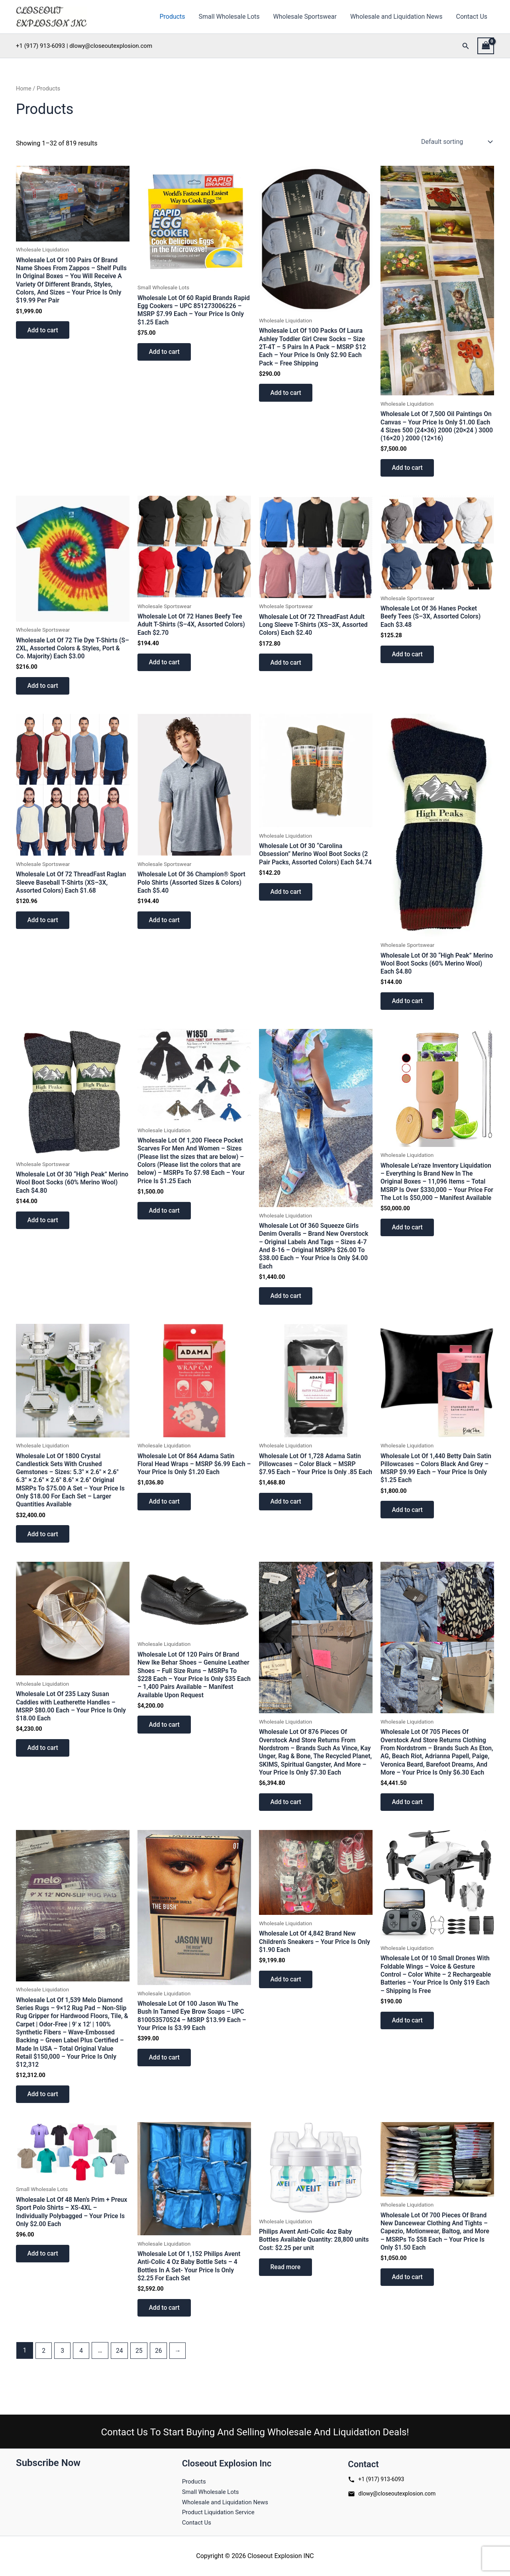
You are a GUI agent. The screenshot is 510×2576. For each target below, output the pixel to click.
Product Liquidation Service (221, 2511)
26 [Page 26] (160, 2375)
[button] (465, 46)
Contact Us (472, 16)
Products (175, 16)
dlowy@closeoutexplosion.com (391, 2492)
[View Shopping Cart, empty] (485, 45)
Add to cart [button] (43, 331)
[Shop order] (456, 141)
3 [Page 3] (63, 2375)
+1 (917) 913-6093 (376, 2478)
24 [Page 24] (120, 2375)
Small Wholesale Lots (231, 16)
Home (24, 88)
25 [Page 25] (140, 2375)
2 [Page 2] (43, 2375)
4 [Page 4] (82, 2375)
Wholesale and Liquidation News (397, 16)
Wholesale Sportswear (306, 16)
